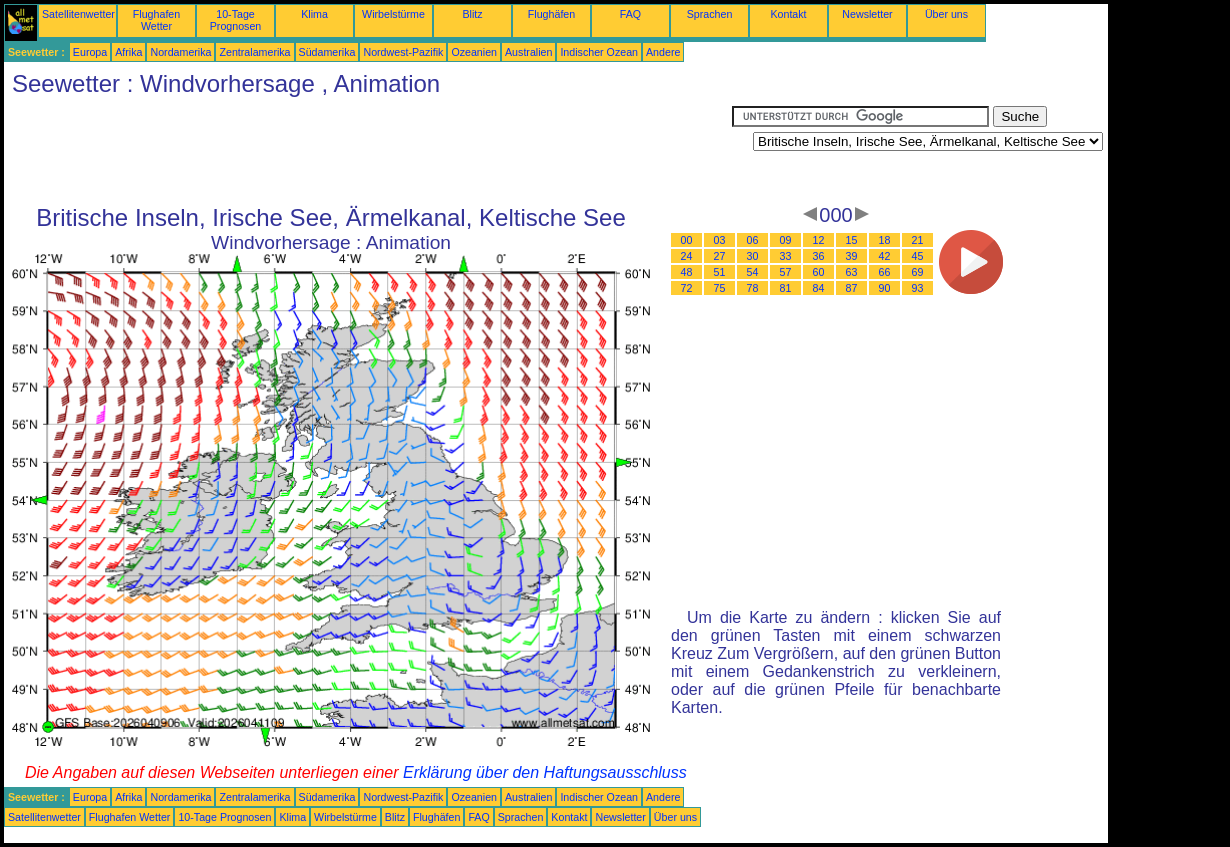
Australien (528, 52)
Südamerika (327, 52)
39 (852, 256)
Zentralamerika (254, 52)
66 (885, 272)
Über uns (946, 14)
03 (720, 240)
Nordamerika (180, 52)
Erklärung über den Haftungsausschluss (545, 772)
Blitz (472, 14)
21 (918, 240)
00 (687, 240)
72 (687, 288)
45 (918, 256)
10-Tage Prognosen (236, 20)
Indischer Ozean (599, 52)
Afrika (128, 52)
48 (687, 272)
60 (819, 272)
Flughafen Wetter (156, 20)
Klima (314, 14)
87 (852, 288)
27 (720, 256)
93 (918, 288)
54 (753, 272)
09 (786, 240)
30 (753, 256)
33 (786, 256)
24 (687, 256)
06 (753, 240)
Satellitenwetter (78, 14)
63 (852, 272)
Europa (90, 52)
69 (918, 272)
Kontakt (788, 14)
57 (786, 272)
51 (720, 272)
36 (819, 256)
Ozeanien (474, 52)
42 (885, 256)
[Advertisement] (368, 151)
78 (753, 288)
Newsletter (867, 14)
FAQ (630, 14)
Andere (663, 52)
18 (885, 240)
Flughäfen (551, 14)
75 (720, 288)
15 (852, 240)
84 (819, 288)
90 (885, 288)
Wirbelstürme (393, 14)
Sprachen (710, 14)
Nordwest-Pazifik (403, 52)
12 (819, 240)
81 (786, 288)
